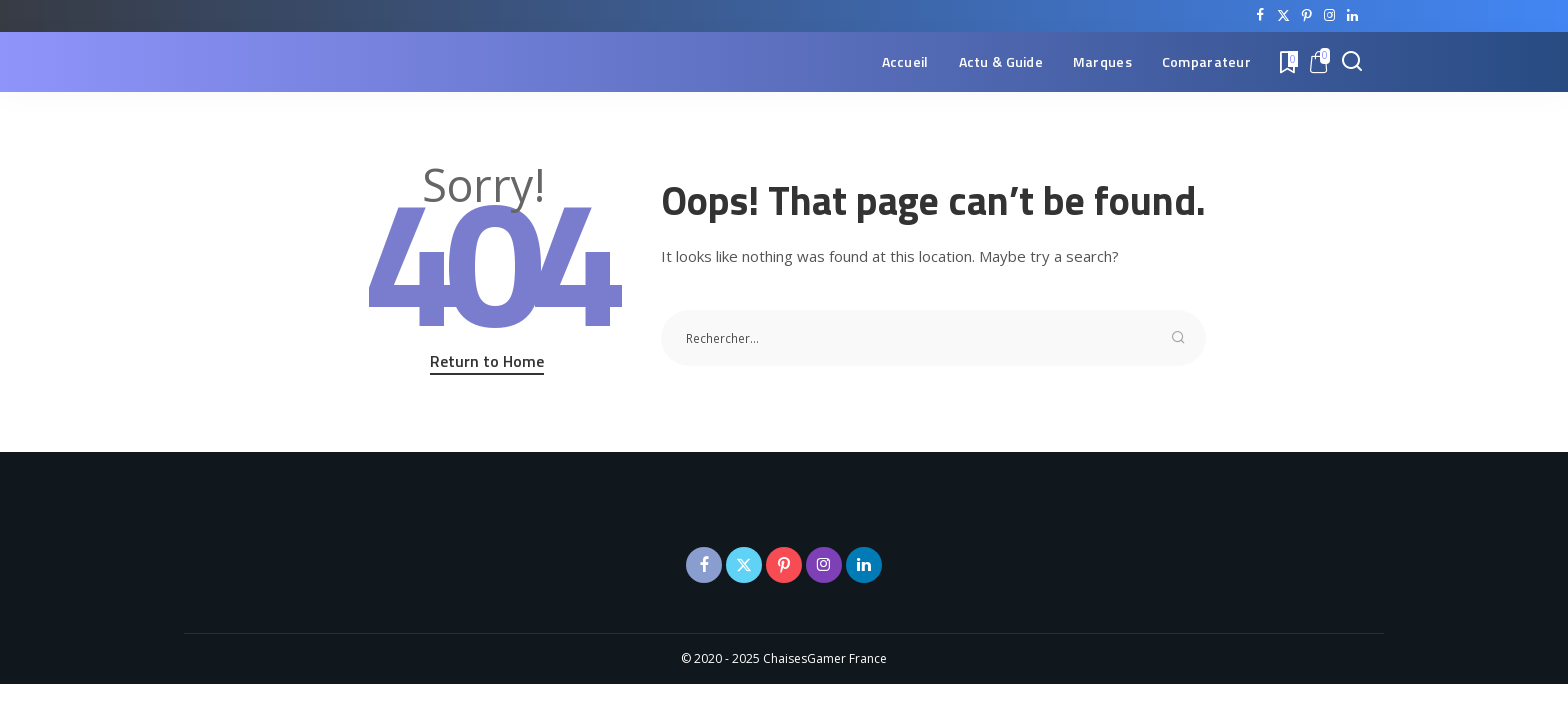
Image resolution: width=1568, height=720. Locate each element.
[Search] (1352, 62)
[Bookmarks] (1287, 62)
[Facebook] (1260, 16)
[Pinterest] (1306, 16)
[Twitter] (1283, 16)
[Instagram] (1329, 16)
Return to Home (487, 361)
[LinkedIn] (1352, 16)
